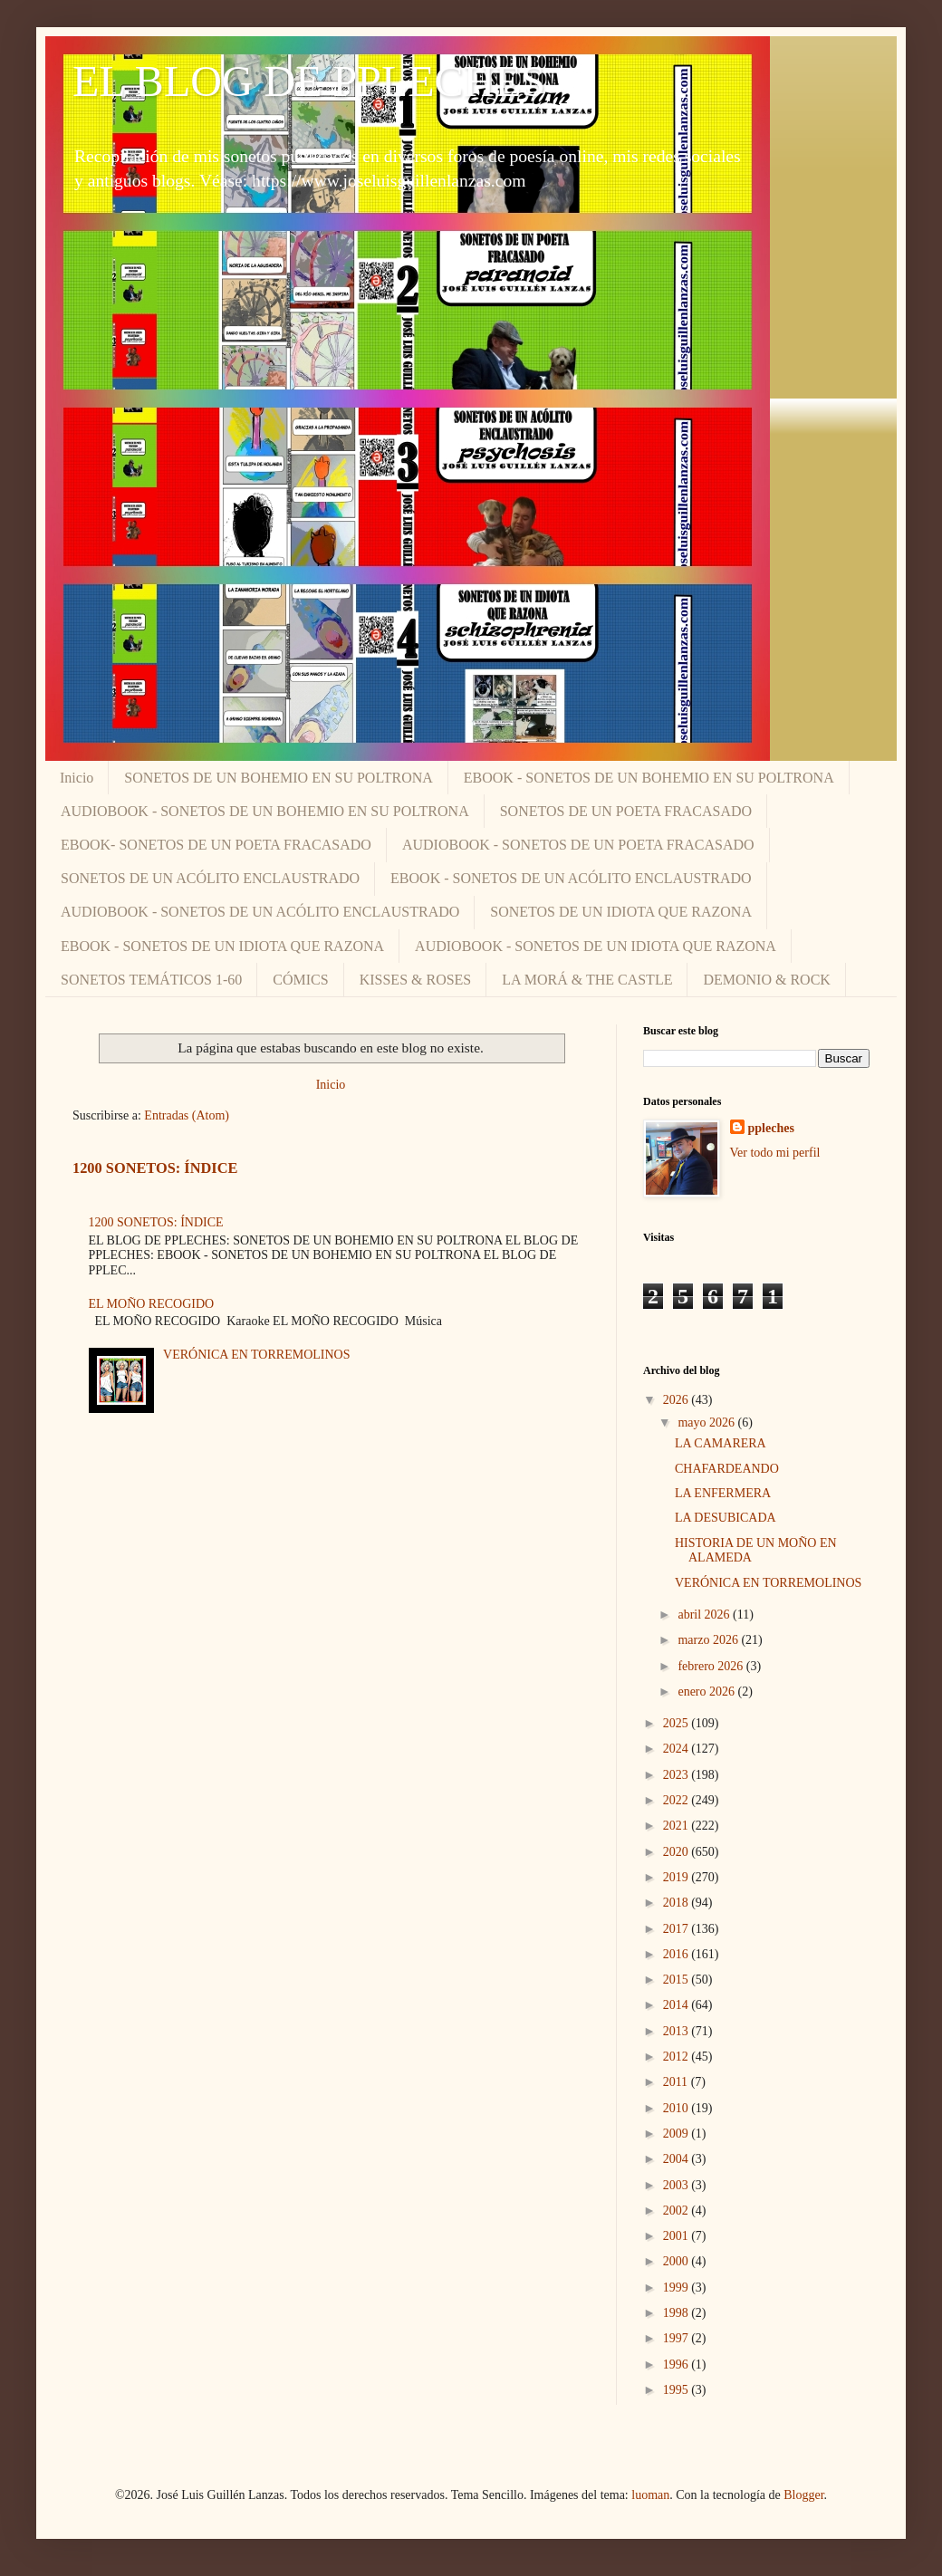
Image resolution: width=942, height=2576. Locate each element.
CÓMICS (300, 979)
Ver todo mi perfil (775, 1152)
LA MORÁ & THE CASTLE (587, 979)
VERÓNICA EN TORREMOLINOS (256, 1354)
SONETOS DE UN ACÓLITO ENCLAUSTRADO (210, 878)
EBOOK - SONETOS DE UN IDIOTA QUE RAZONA (222, 946)
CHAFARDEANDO (727, 1468)
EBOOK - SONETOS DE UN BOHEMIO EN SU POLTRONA (649, 777)
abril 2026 (705, 1614)
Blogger (803, 2495)
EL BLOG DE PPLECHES (308, 81)
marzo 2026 (709, 1640)
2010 (677, 2108)
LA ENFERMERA (723, 1493)
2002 (677, 2210)
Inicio (76, 777)
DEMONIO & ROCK (766, 979)
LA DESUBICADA (725, 1517)
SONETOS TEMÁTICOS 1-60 (151, 979)
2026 (677, 1400)
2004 (677, 2159)
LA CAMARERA (720, 1443)
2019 (677, 1877)
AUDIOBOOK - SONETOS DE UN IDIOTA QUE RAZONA (595, 946)
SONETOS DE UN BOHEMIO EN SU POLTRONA (278, 777)
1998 (677, 2313)
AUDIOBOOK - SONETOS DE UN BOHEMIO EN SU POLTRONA (265, 811)
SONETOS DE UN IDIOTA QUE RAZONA (621, 911)
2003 (677, 2185)
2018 (677, 1902)
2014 (677, 2005)
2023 (677, 1775)
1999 (677, 2287)
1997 (677, 2338)
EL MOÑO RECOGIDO (152, 1304)
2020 (677, 1852)
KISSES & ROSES (416, 979)
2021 (677, 1825)
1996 (677, 2364)
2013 (677, 2031)
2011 (677, 2082)
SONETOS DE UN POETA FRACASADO (626, 811)
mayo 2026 (707, 1422)
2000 (677, 2261)
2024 (677, 1748)
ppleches (771, 1128)
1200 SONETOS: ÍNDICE (154, 1168)
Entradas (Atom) (186, 1115)
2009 (677, 2133)
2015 (677, 1979)
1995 (677, 2390)
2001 (677, 2236)
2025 (677, 1723)
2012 (677, 2056)
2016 (677, 1954)
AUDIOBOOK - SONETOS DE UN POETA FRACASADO (578, 844)
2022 (677, 1800)
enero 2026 (707, 1691)
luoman (650, 2495)
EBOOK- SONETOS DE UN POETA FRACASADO (216, 844)
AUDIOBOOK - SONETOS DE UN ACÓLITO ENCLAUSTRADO (260, 911)
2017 (677, 1929)
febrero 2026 (711, 1666)
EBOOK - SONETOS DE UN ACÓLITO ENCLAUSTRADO (571, 878)
